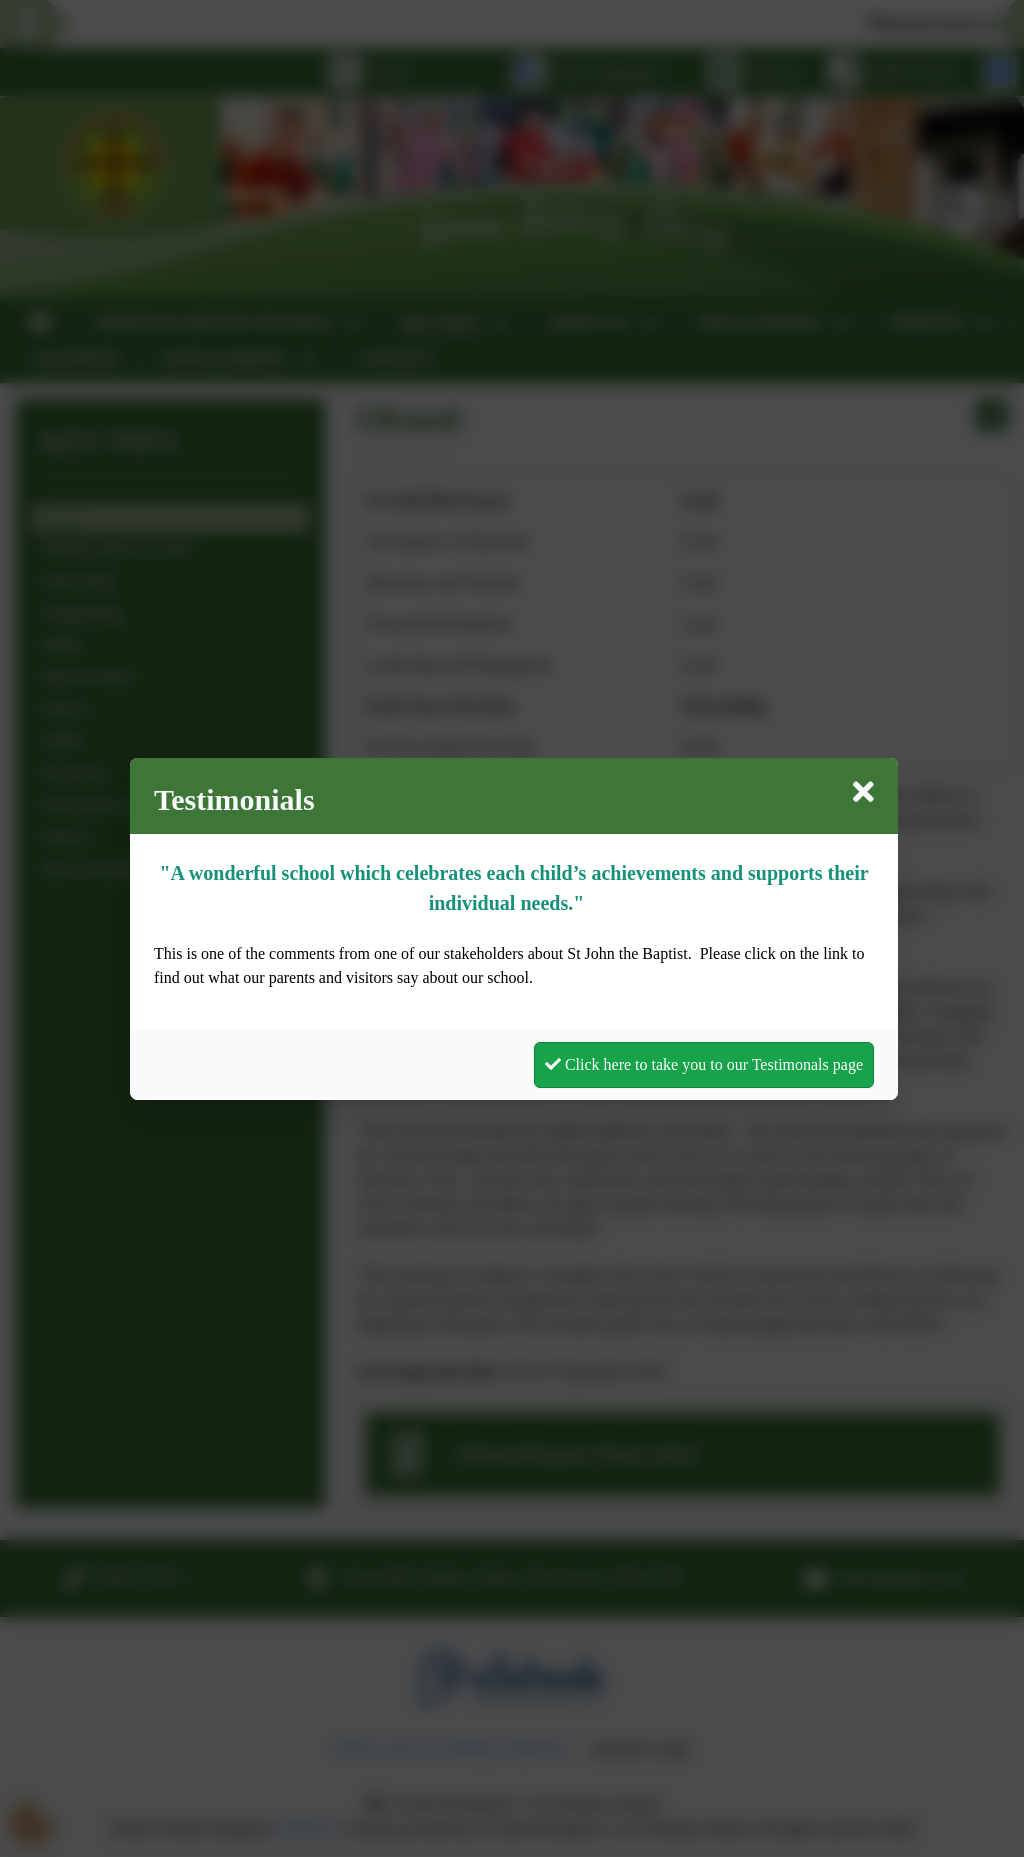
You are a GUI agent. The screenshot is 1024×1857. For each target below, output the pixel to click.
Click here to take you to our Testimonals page (704, 1064)
